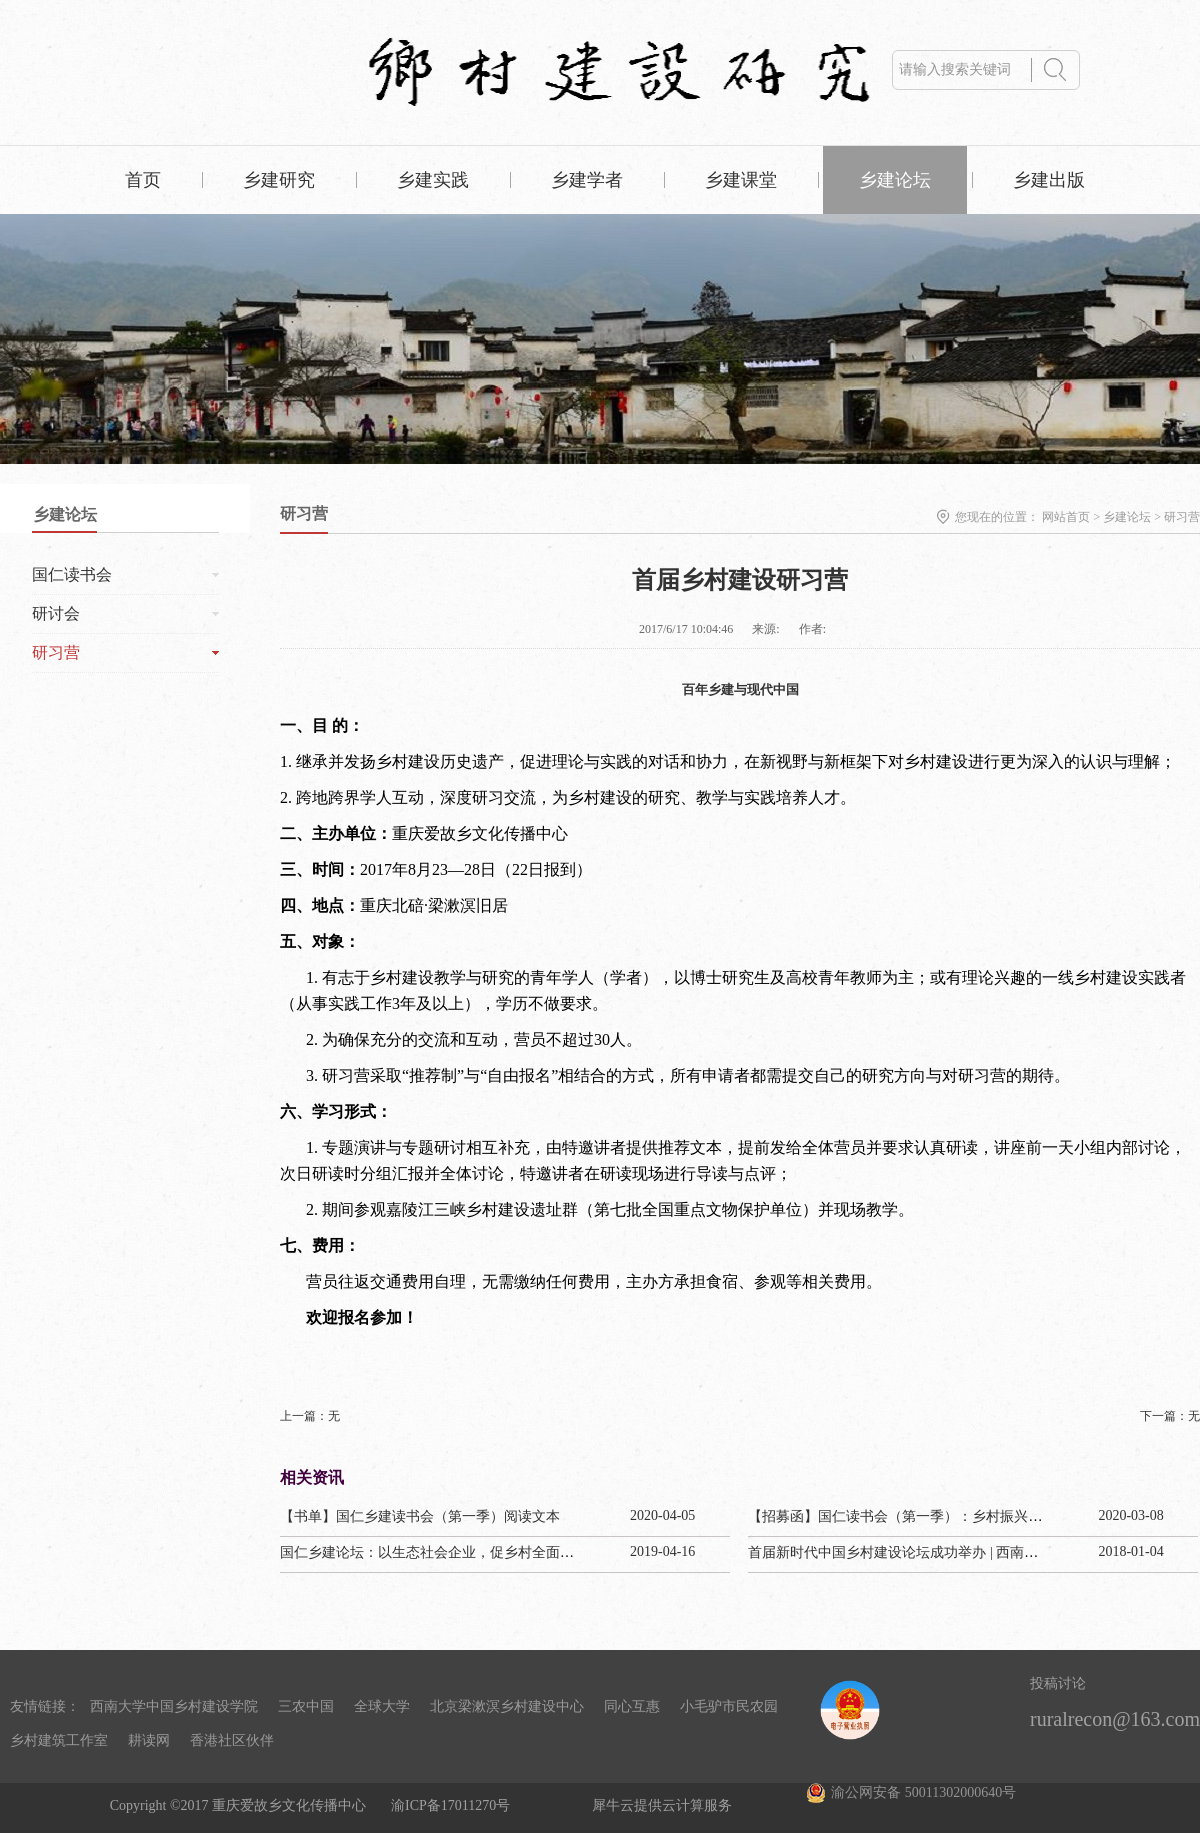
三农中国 (306, 1706)
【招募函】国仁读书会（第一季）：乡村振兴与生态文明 (923, 1516)
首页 (143, 180)
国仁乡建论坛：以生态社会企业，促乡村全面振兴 (434, 1552)
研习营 (1182, 517)
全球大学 (382, 1706)
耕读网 (149, 1740)
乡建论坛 (1127, 517)
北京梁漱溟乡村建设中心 (507, 1706)
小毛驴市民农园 (729, 1706)
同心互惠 (632, 1706)
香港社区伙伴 (232, 1740)
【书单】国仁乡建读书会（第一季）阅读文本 (420, 1516)
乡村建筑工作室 (59, 1740)
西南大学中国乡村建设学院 (174, 1706)
